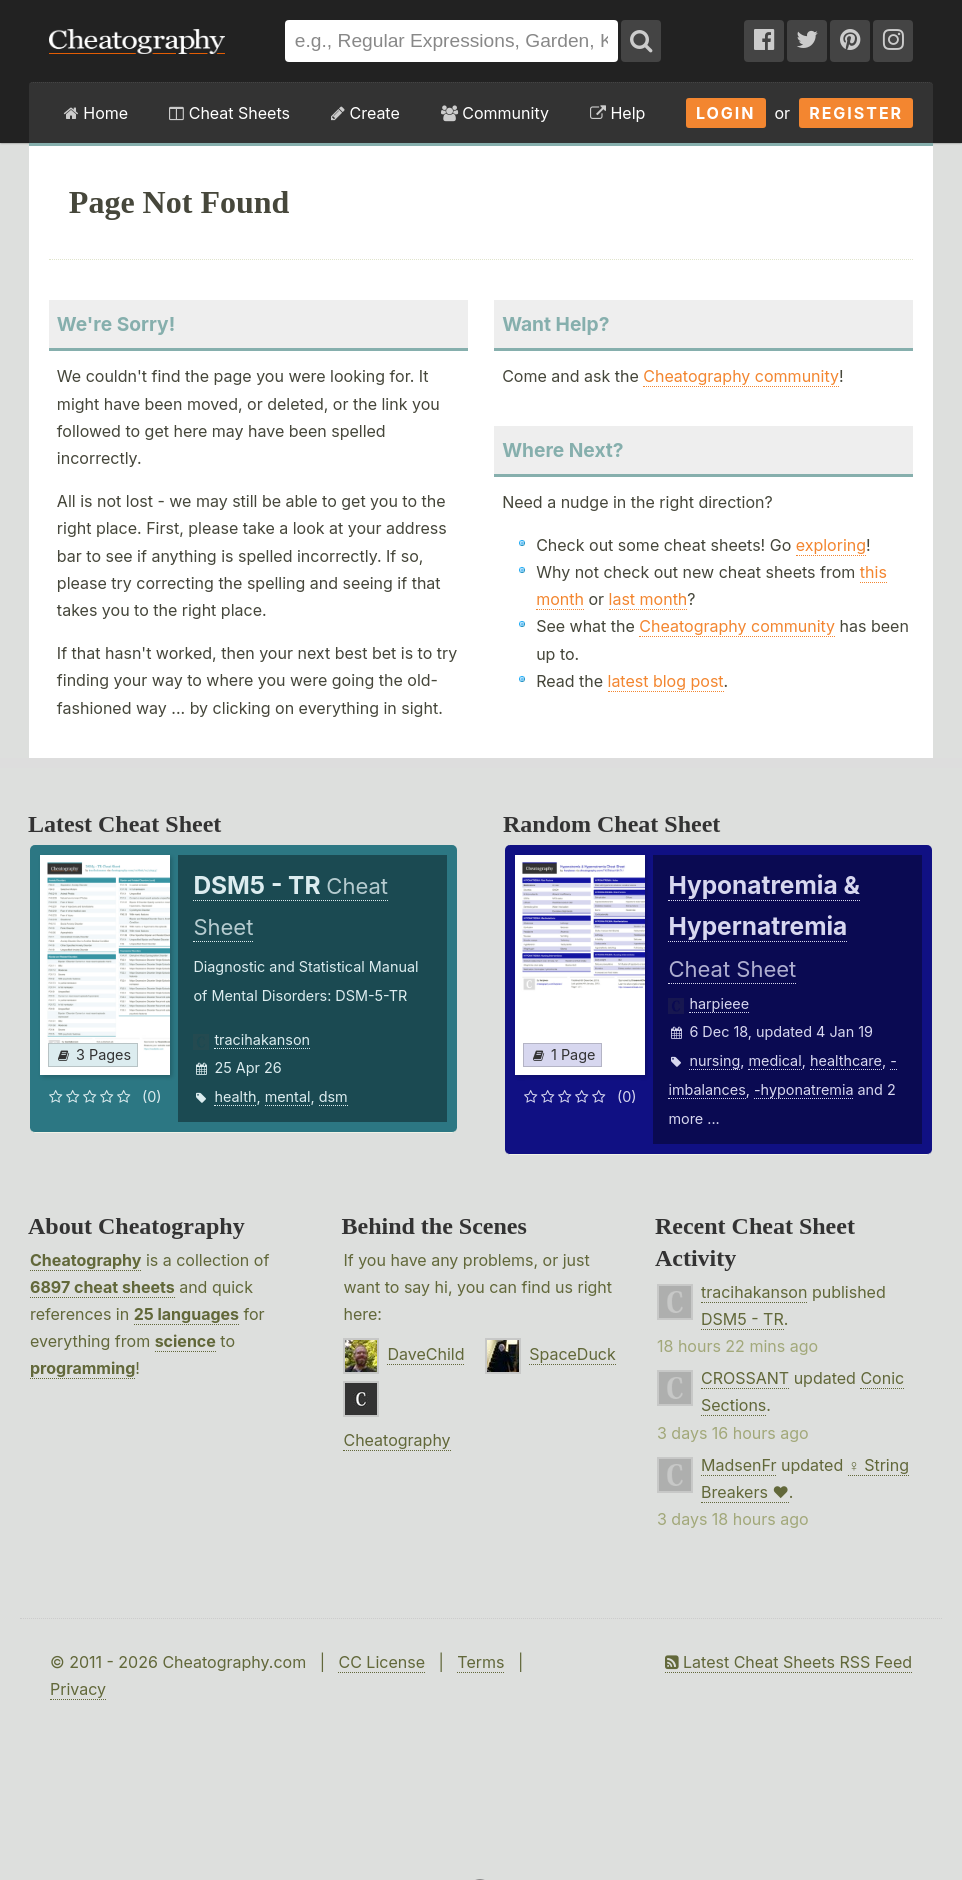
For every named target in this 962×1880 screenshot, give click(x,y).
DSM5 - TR (742, 1319)
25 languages (186, 1314)
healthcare (846, 1060)
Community (495, 113)
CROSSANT (745, 1378)
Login (726, 113)
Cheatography (85, 1260)
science (185, 1341)
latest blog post (666, 681)
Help (617, 113)
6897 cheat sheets (102, 1287)
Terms (480, 1662)
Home (96, 113)
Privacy (78, 1689)
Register (856, 113)
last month (648, 599)
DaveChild (425, 1354)
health (235, 1096)
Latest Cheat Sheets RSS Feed (788, 1662)
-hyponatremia (803, 1089)
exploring (831, 545)
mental (288, 1096)
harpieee (719, 1003)
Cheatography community (741, 376)
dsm (333, 1096)
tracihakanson (262, 1039)
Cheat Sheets (229, 113)
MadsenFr (738, 1465)
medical (774, 1060)
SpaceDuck (572, 1354)
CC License (381, 1662)
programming (82, 1368)
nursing (714, 1060)
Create (365, 113)
